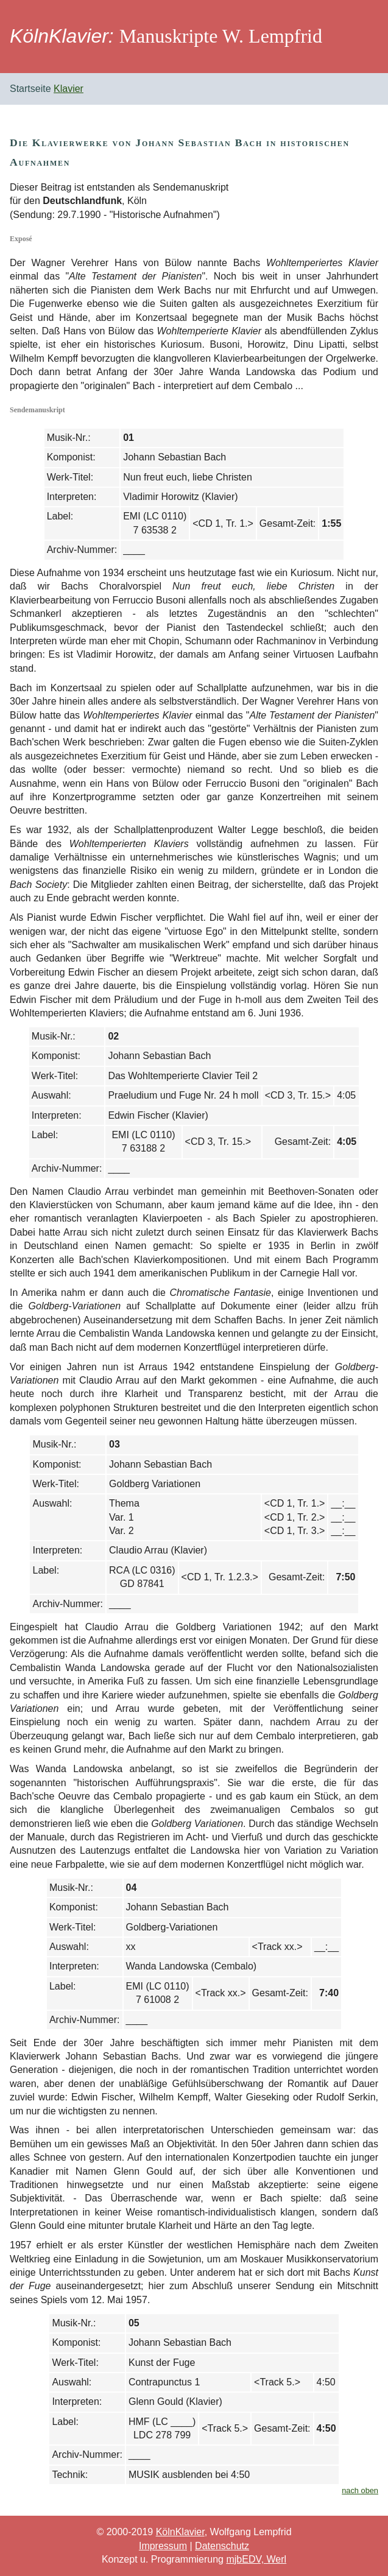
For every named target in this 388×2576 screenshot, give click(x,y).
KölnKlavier (180, 2532)
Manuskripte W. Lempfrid (220, 36)
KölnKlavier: (62, 36)
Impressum (163, 2546)
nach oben (360, 2490)
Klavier (68, 88)
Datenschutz (222, 2546)
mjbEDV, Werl (256, 2559)
